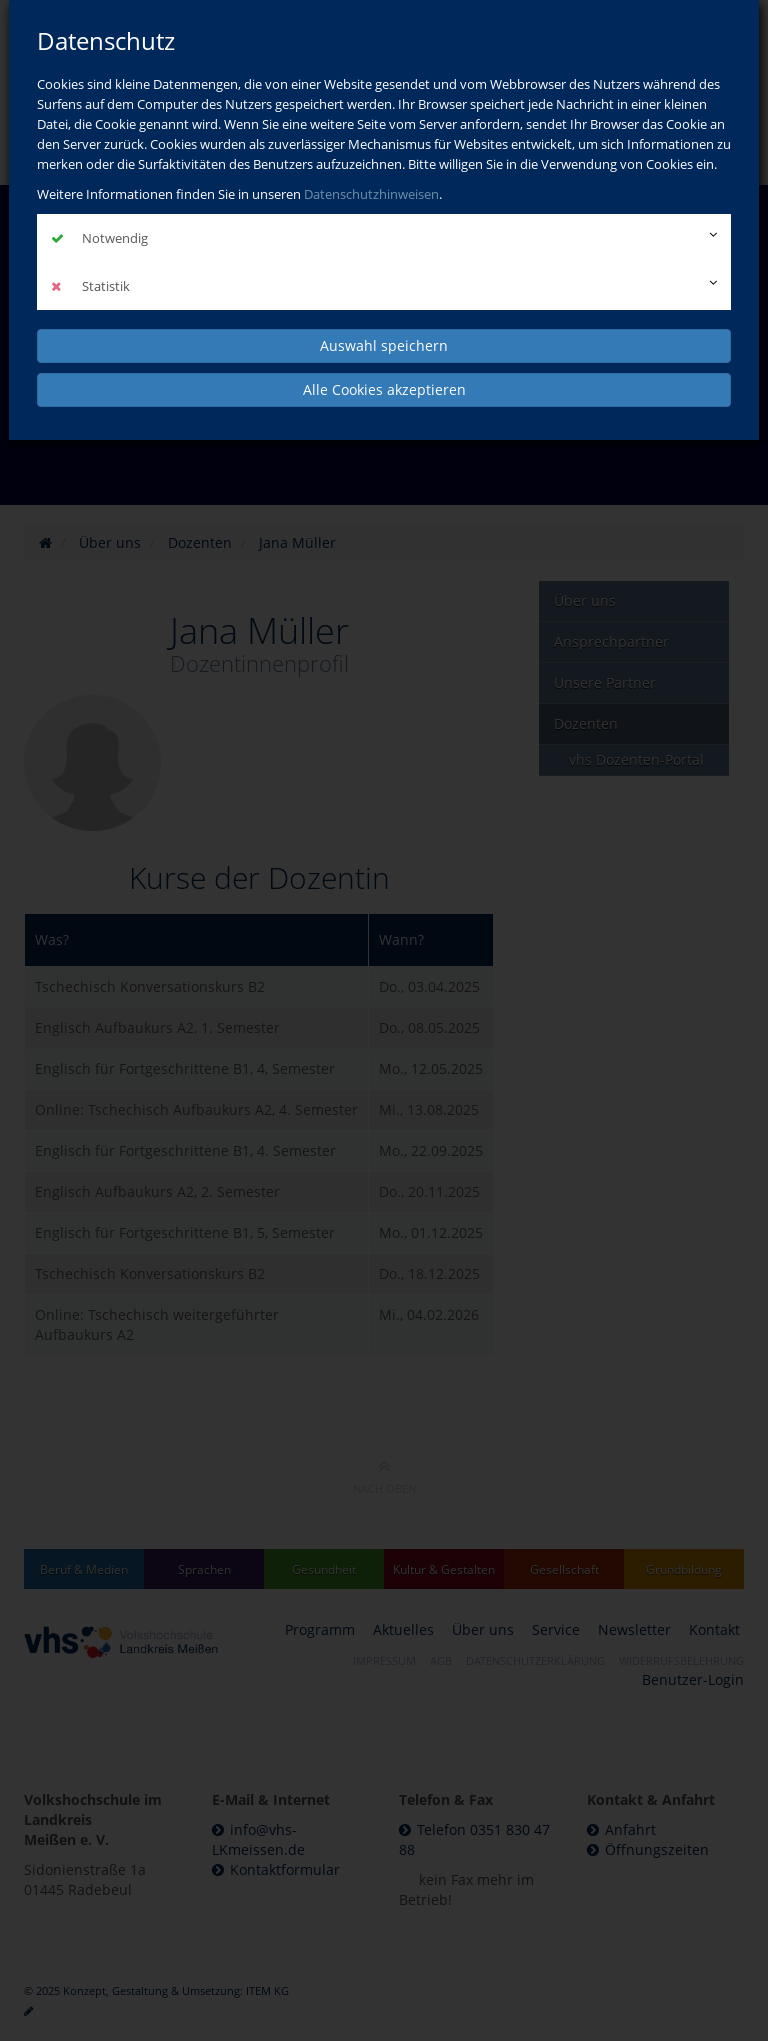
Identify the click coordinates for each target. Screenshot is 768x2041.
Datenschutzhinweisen (371, 194)
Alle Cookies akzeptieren (384, 389)
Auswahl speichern (384, 345)
